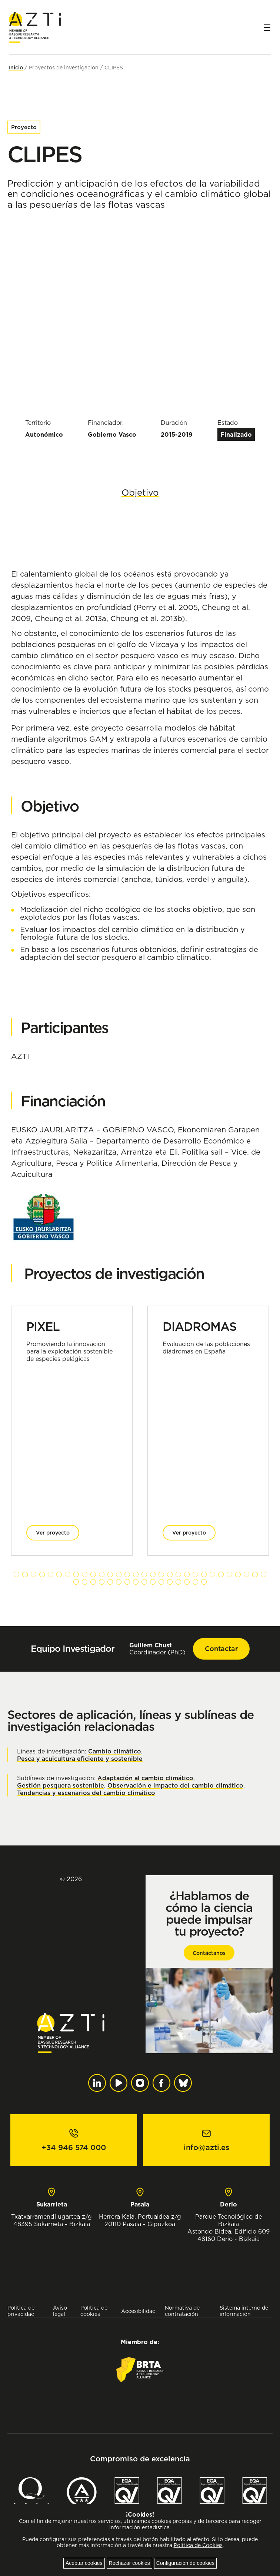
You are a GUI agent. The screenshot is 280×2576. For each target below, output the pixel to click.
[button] (16, 1574)
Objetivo (140, 492)
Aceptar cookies (84, 2563)
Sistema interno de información (244, 2310)
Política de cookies (93, 2310)
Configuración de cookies (185, 2563)
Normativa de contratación (182, 2310)
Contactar (221, 1648)
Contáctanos (209, 1953)
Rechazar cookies (129, 2563)
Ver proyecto (53, 1532)
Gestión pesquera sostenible (60, 1785)
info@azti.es (206, 2147)
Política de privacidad (20, 2310)
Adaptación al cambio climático (145, 1778)
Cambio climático (114, 1751)
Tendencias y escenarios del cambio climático (86, 1792)
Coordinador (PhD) (157, 1649)
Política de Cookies (198, 2545)
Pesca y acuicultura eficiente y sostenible (80, 1758)
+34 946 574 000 (73, 2147)
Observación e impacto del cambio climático (175, 1785)
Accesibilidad (138, 2311)
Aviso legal (60, 2310)
